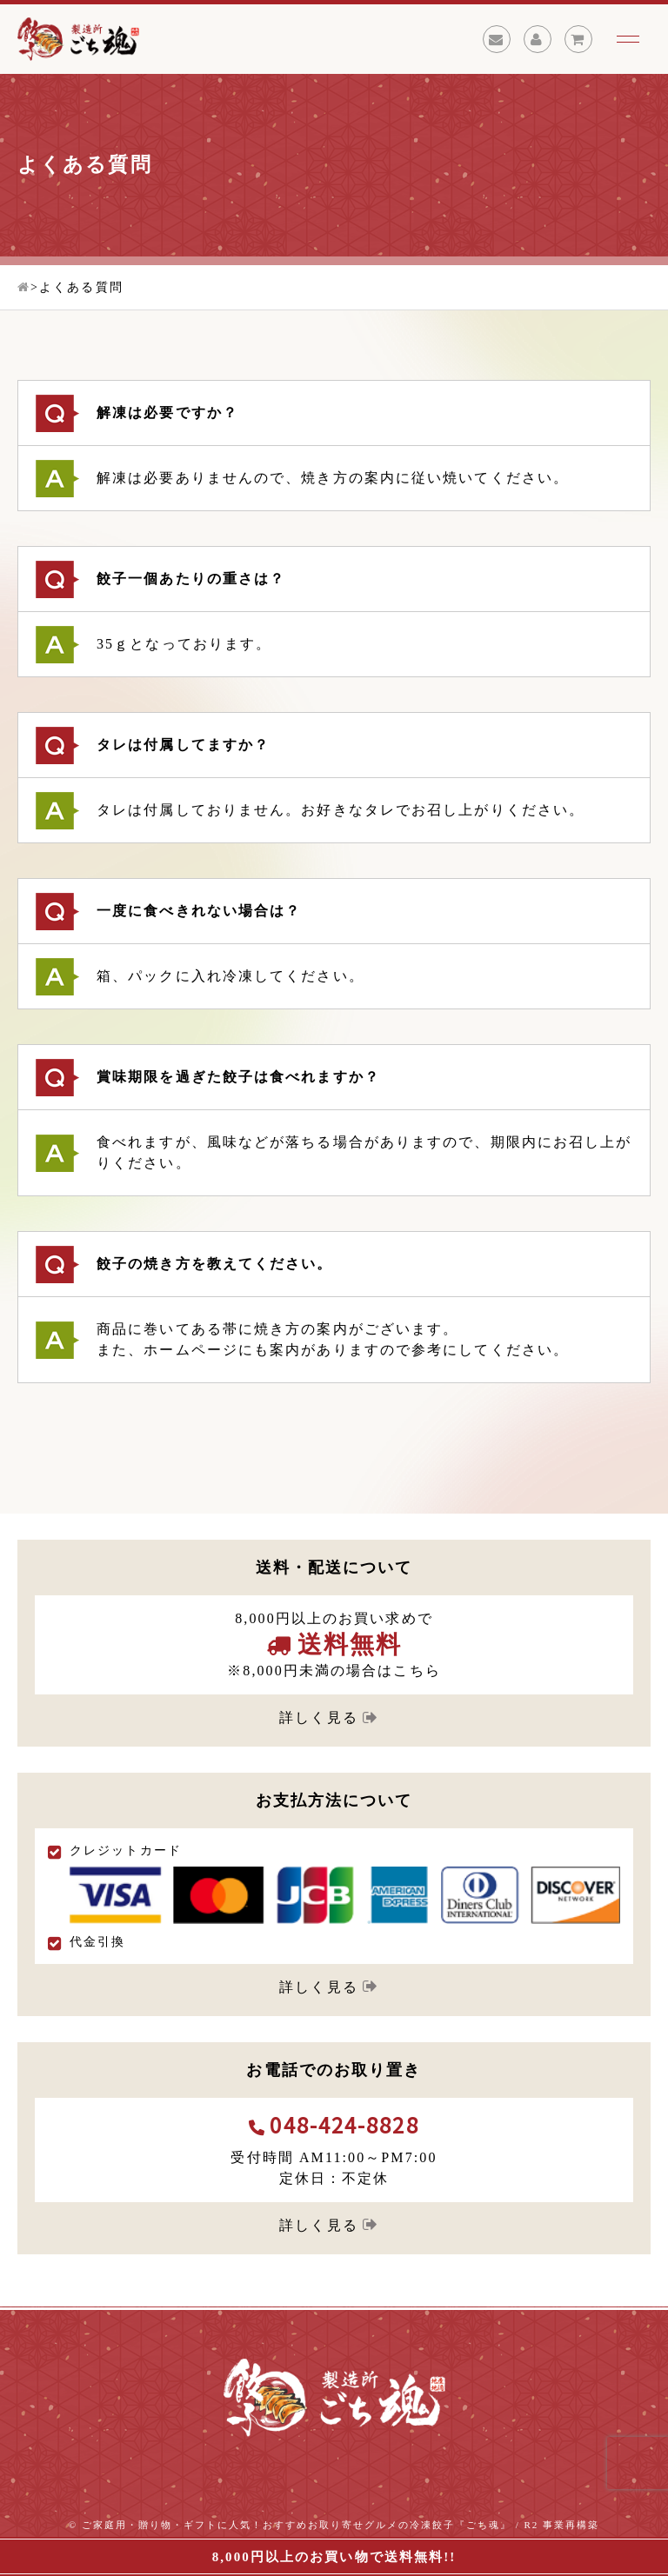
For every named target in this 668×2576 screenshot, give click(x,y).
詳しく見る (318, 1717)
